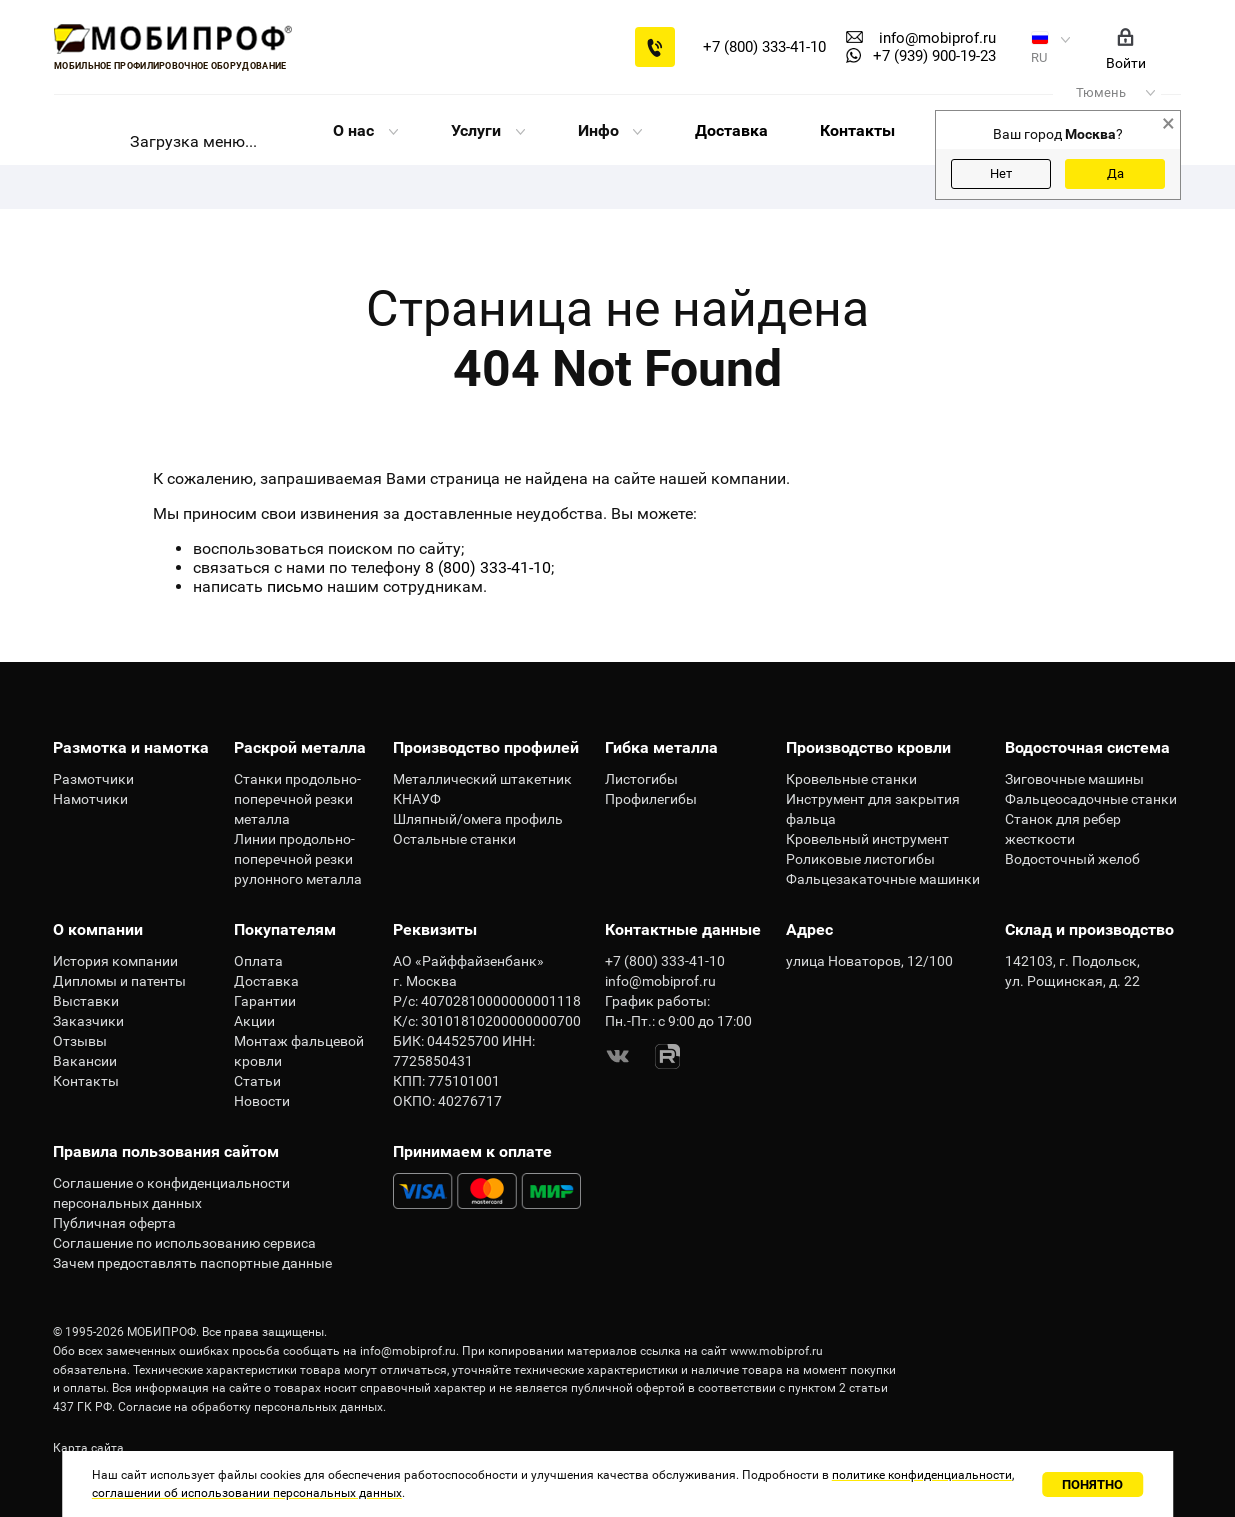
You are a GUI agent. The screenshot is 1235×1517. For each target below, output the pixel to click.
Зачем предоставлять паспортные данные (192, 1263)
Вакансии (85, 1061)
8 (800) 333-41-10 (488, 567)
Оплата (258, 961)
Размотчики (93, 779)
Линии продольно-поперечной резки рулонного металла (298, 859)
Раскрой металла (300, 747)
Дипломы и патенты (119, 981)
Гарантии (265, 1001)
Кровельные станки (851, 779)
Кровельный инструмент (867, 839)
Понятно (1092, 1484)
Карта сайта (88, 1448)
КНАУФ (417, 799)
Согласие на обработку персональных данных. (252, 1407)
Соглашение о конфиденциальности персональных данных (171, 1193)
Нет (1001, 173)
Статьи (257, 1081)
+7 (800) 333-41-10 (764, 47)
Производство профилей (486, 747)
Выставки (86, 1001)
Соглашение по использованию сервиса (184, 1243)
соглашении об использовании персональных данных (247, 1493)
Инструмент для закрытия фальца (873, 809)
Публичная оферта (114, 1223)
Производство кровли (868, 747)
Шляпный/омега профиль (478, 819)
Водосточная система (1087, 747)
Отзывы (80, 1041)
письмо (295, 586)
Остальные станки (454, 839)
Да (1115, 173)
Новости (262, 1101)
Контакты (857, 130)
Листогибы (641, 779)
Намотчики (90, 799)
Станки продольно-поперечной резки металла (297, 799)
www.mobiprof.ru (776, 1351)
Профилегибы (651, 799)
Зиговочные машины (1074, 779)
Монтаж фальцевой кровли (299, 1051)
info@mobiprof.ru (408, 1351)
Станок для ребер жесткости (1063, 829)
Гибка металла (661, 747)
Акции (254, 1021)
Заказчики (88, 1021)
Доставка (731, 130)
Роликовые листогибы (860, 859)
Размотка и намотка (131, 747)
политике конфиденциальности (922, 1475)
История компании (115, 961)
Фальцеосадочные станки (1091, 799)
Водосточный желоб (1072, 859)
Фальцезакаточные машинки (883, 879)
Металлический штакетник (482, 779)
